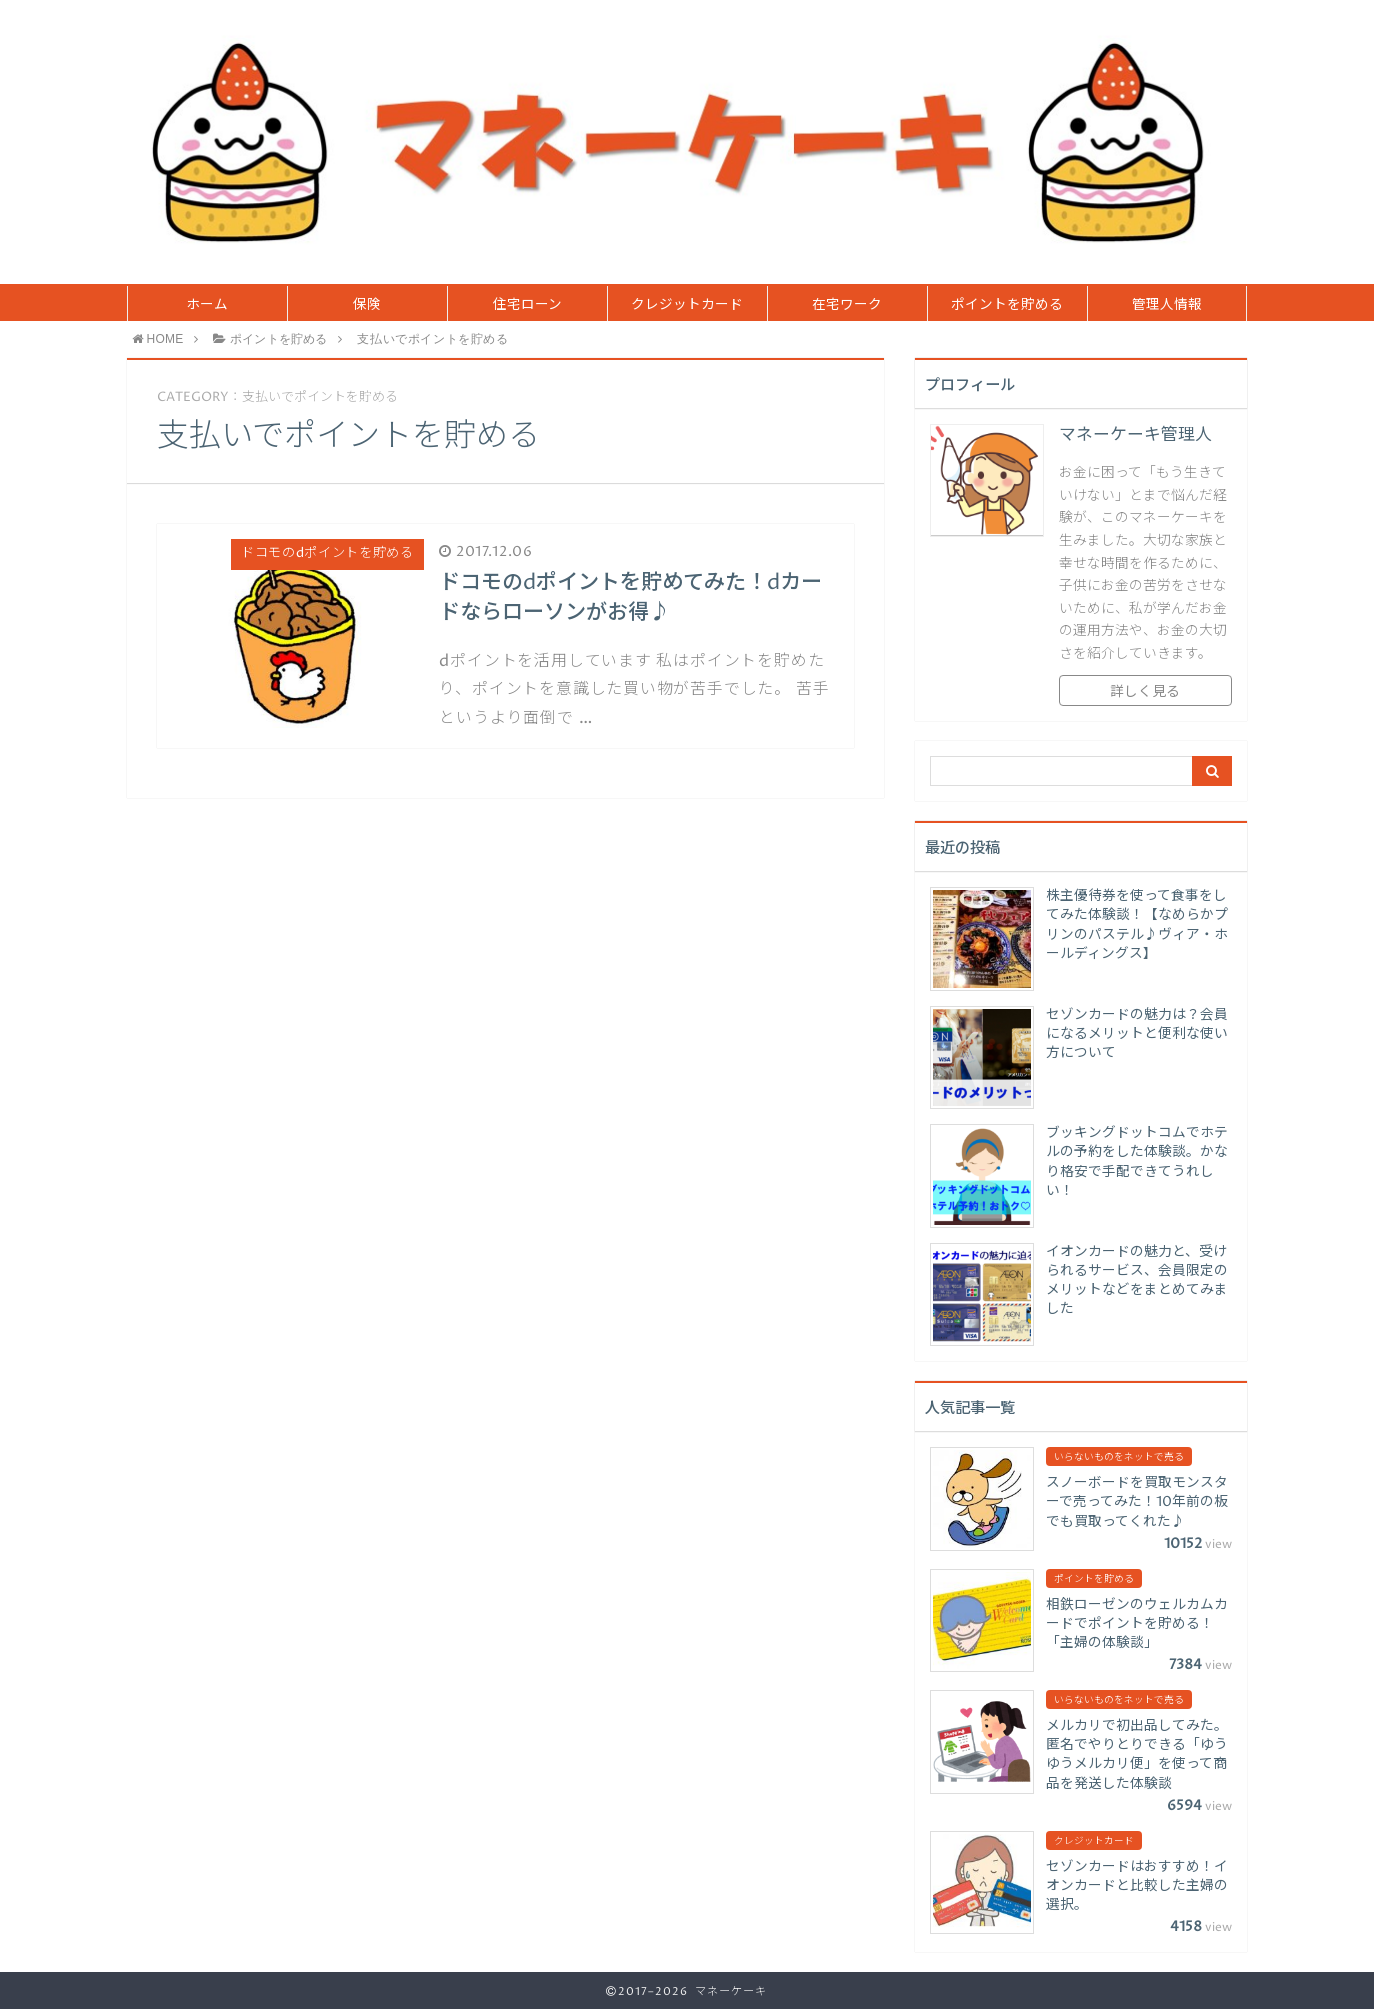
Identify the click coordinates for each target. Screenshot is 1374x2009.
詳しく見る (1145, 692)
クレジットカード (687, 305)
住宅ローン (527, 305)
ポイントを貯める (1007, 305)
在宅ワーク (847, 305)
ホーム (207, 305)
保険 (367, 305)
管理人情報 (1167, 305)
